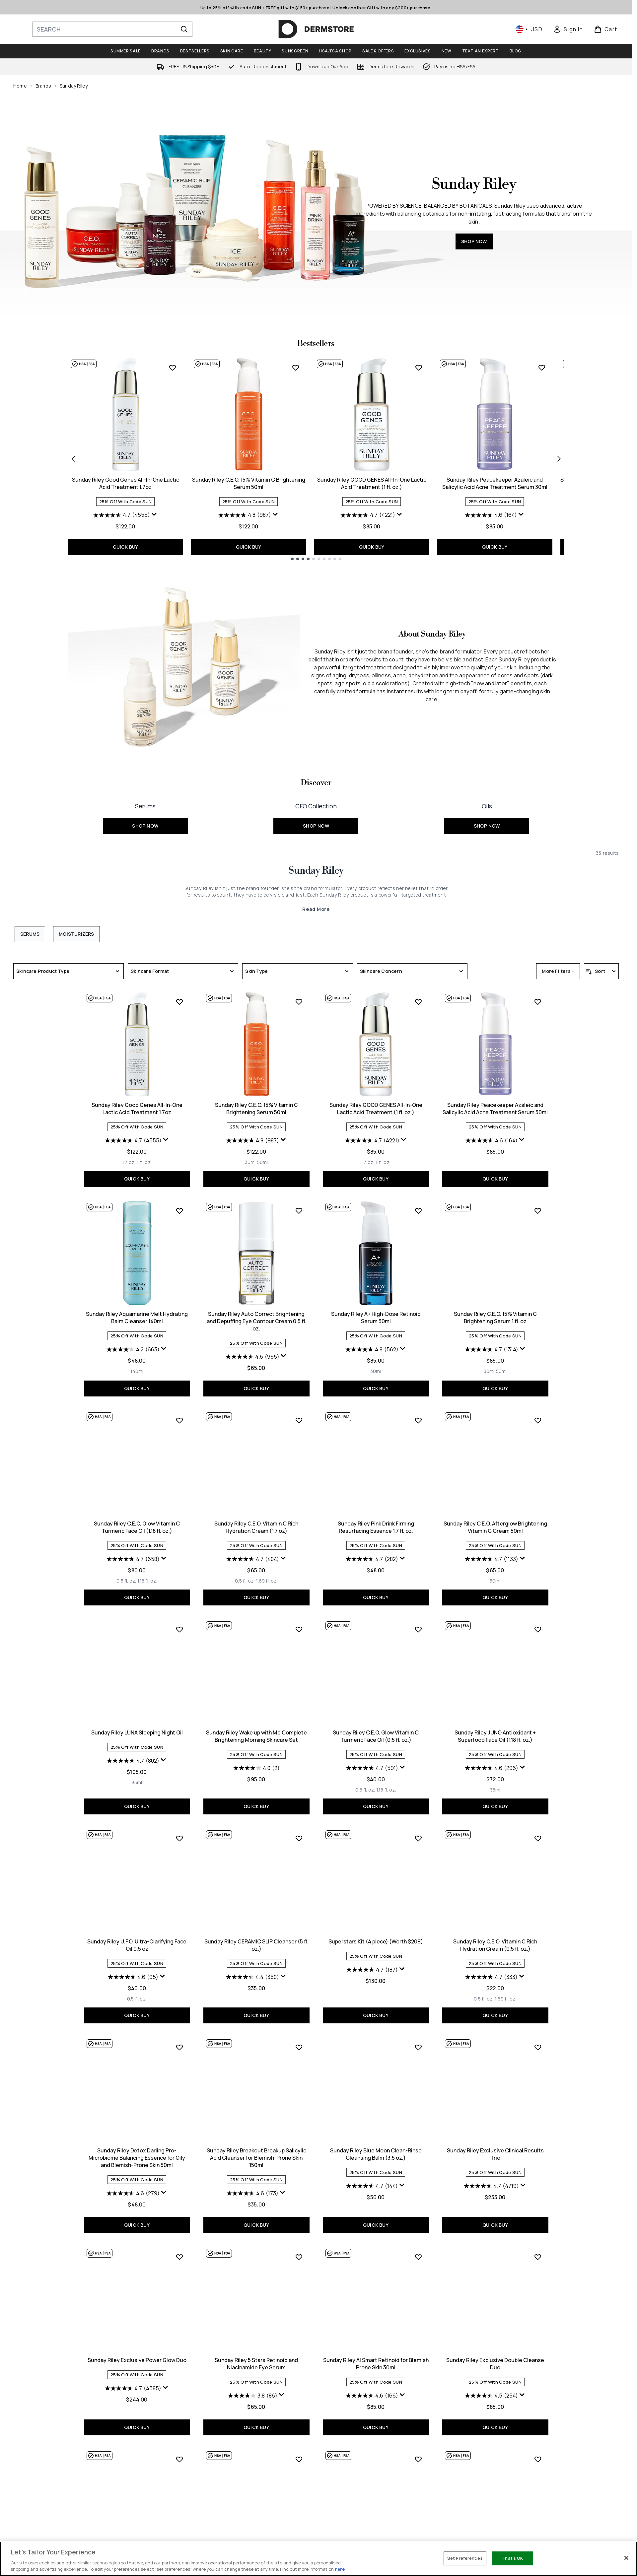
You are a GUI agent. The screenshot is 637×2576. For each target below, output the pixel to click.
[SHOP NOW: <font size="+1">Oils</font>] (486, 815)
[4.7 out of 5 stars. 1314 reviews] (491, 1349)
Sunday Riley (316, 870)
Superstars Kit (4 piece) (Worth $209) (375, 1941)
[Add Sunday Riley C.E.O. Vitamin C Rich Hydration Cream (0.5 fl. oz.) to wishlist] (538, 1838)
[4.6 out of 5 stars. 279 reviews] (133, 2193)
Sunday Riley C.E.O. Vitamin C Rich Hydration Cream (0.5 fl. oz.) (495, 1945)
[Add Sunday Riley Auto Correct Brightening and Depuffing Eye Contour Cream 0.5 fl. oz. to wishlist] (299, 1211)
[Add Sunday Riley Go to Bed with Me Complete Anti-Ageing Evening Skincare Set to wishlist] (299, 2459)
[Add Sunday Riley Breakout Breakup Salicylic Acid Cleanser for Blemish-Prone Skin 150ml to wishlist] (299, 2047)
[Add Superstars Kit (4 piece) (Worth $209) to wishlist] (418, 1838)
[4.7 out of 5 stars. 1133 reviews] (491, 1559)
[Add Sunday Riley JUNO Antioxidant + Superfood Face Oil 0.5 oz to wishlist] (179, 2459)
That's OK (512, 2558)
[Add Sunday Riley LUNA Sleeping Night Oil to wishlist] (179, 1629)
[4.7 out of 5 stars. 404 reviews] (252, 1559)
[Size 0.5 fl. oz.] (126, 1581)
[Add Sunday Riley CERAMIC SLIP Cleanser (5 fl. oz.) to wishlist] (299, 1838)
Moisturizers (76, 934)
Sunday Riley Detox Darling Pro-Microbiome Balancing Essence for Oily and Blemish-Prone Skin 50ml (137, 2158)
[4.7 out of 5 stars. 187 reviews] (372, 1970)
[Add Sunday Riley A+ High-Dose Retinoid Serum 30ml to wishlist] (418, 1211)
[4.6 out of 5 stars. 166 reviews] (372, 2396)
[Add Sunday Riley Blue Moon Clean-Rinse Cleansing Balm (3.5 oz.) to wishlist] (418, 2047)
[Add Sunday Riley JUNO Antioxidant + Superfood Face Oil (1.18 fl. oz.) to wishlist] (538, 1629)
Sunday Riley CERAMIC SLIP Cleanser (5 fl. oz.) (256, 1945)
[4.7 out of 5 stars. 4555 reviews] (121, 515)
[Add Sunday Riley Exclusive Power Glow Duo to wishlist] (179, 2257)
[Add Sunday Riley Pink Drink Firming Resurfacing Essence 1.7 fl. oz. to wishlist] (418, 1420)
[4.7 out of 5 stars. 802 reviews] (133, 1761)
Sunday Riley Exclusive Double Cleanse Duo (495, 2363)
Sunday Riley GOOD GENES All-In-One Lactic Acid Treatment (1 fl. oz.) (371, 483)
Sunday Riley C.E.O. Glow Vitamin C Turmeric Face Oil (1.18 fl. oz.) (137, 1527)
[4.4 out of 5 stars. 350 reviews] (252, 1977)
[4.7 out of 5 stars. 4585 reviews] (133, 2388)
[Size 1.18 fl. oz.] (147, 1581)
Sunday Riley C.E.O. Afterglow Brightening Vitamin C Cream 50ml (495, 1527)
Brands (43, 86)
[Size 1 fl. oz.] (144, 1162)
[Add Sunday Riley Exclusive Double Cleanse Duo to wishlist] (538, 2257)
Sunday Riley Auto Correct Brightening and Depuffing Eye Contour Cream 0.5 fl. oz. (256, 1321)
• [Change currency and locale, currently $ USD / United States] (529, 29)
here (340, 2569)
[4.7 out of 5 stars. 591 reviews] (372, 1768)
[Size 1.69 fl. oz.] (266, 1581)
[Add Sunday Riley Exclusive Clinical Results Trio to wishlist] (538, 2047)
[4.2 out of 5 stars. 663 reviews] (133, 1349)
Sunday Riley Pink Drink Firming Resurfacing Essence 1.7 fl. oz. (376, 1527)
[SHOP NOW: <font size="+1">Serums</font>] (145, 815)
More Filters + (558, 971)
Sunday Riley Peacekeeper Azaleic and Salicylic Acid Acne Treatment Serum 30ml (494, 483)
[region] (318, 2559)
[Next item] (559, 458)
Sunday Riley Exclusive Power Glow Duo (137, 2360)
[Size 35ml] (137, 1782)
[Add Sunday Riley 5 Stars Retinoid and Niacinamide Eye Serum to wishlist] (299, 2257)
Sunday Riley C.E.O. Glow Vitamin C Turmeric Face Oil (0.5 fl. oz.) (376, 1736)
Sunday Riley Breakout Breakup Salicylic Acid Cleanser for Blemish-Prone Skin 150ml (256, 2158)
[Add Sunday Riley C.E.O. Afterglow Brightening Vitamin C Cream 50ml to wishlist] (538, 1420)
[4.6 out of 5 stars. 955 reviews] (252, 1357)
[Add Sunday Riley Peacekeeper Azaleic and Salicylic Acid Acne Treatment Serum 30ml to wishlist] (542, 367)
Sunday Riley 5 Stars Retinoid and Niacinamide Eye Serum (256, 2363)
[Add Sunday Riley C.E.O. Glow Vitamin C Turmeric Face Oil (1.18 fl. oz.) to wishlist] (179, 1420)
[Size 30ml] (250, 1162)
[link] (568, 29)
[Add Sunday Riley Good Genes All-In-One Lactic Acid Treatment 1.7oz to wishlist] (172, 367)
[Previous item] (73, 458)
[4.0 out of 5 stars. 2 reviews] (256, 1768)
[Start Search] (184, 29)
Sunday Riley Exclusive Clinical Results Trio (495, 2154)
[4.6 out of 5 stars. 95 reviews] (133, 1977)
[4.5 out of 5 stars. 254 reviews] (491, 2396)
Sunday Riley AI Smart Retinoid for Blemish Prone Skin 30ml (376, 2363)
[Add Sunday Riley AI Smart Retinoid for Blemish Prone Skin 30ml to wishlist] (418, 2257)
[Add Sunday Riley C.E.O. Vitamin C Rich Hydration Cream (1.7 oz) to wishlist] (299, 1420)
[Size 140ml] (137, 1371)
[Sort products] (601, 971)
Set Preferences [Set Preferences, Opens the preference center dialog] (465, 2558)
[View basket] (605, 29)
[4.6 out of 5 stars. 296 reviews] (491, 1768)
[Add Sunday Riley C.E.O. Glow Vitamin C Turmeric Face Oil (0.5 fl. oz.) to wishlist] (418, 1629)
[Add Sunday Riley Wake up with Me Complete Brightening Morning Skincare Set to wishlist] (299, 1629)
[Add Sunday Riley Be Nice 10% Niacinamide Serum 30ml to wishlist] (538, 2459)
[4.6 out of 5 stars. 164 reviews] (491, 515)
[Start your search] (112, 29)
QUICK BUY (125, 547)
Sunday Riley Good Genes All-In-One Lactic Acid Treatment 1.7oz (125, 483)
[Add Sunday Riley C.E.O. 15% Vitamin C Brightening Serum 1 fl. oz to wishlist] (538, 1211)
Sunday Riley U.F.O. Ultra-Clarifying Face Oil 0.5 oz (136, 1945)
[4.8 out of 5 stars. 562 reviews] (371, 1349)
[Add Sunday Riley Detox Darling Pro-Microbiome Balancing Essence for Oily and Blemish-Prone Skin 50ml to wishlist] (179, 2047)
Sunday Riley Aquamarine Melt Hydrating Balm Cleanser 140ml (137, 1317)
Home (20, 86)
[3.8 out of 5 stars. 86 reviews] (252, 2396)
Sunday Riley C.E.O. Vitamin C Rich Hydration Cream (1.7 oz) (256, 1527)
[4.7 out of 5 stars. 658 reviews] (133, 1559)
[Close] (626, 2558)
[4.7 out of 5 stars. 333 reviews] (491, 1977)
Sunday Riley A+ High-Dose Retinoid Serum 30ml (376, 1317)
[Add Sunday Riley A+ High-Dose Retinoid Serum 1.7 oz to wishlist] (418, 2459)
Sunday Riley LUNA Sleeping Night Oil (137, 1732)
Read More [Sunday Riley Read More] (315, 909)
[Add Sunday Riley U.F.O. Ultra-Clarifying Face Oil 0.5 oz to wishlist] (179, 1838)
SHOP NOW (474, 241)
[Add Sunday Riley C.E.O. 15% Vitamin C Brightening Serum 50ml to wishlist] (296, 367)
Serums (29, 934)
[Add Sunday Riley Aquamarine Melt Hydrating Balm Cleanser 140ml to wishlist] (179, 1211)
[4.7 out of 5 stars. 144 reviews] (372, 2186)
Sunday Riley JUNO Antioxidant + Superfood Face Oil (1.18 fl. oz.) (495, 1736)
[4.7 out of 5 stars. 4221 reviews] (367, 515)
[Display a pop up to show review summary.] (154, 514)
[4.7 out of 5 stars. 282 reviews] (372, 1559)
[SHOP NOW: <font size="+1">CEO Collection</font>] (316, 815)
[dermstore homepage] (316, 29)
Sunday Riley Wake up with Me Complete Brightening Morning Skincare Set (256, 1736)
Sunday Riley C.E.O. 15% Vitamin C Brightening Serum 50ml (248, 483)
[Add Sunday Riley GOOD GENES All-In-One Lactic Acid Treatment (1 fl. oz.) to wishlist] (419, 367)
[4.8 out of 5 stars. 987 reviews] (244, 515)
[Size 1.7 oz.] (128, 1162)
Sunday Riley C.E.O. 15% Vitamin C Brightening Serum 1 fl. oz (495, 1317)
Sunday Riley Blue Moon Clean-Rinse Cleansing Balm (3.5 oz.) (376, 2154)
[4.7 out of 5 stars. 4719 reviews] (491, 2186)
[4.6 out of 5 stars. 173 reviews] (252, 2193)
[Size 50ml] (262, 1162)
